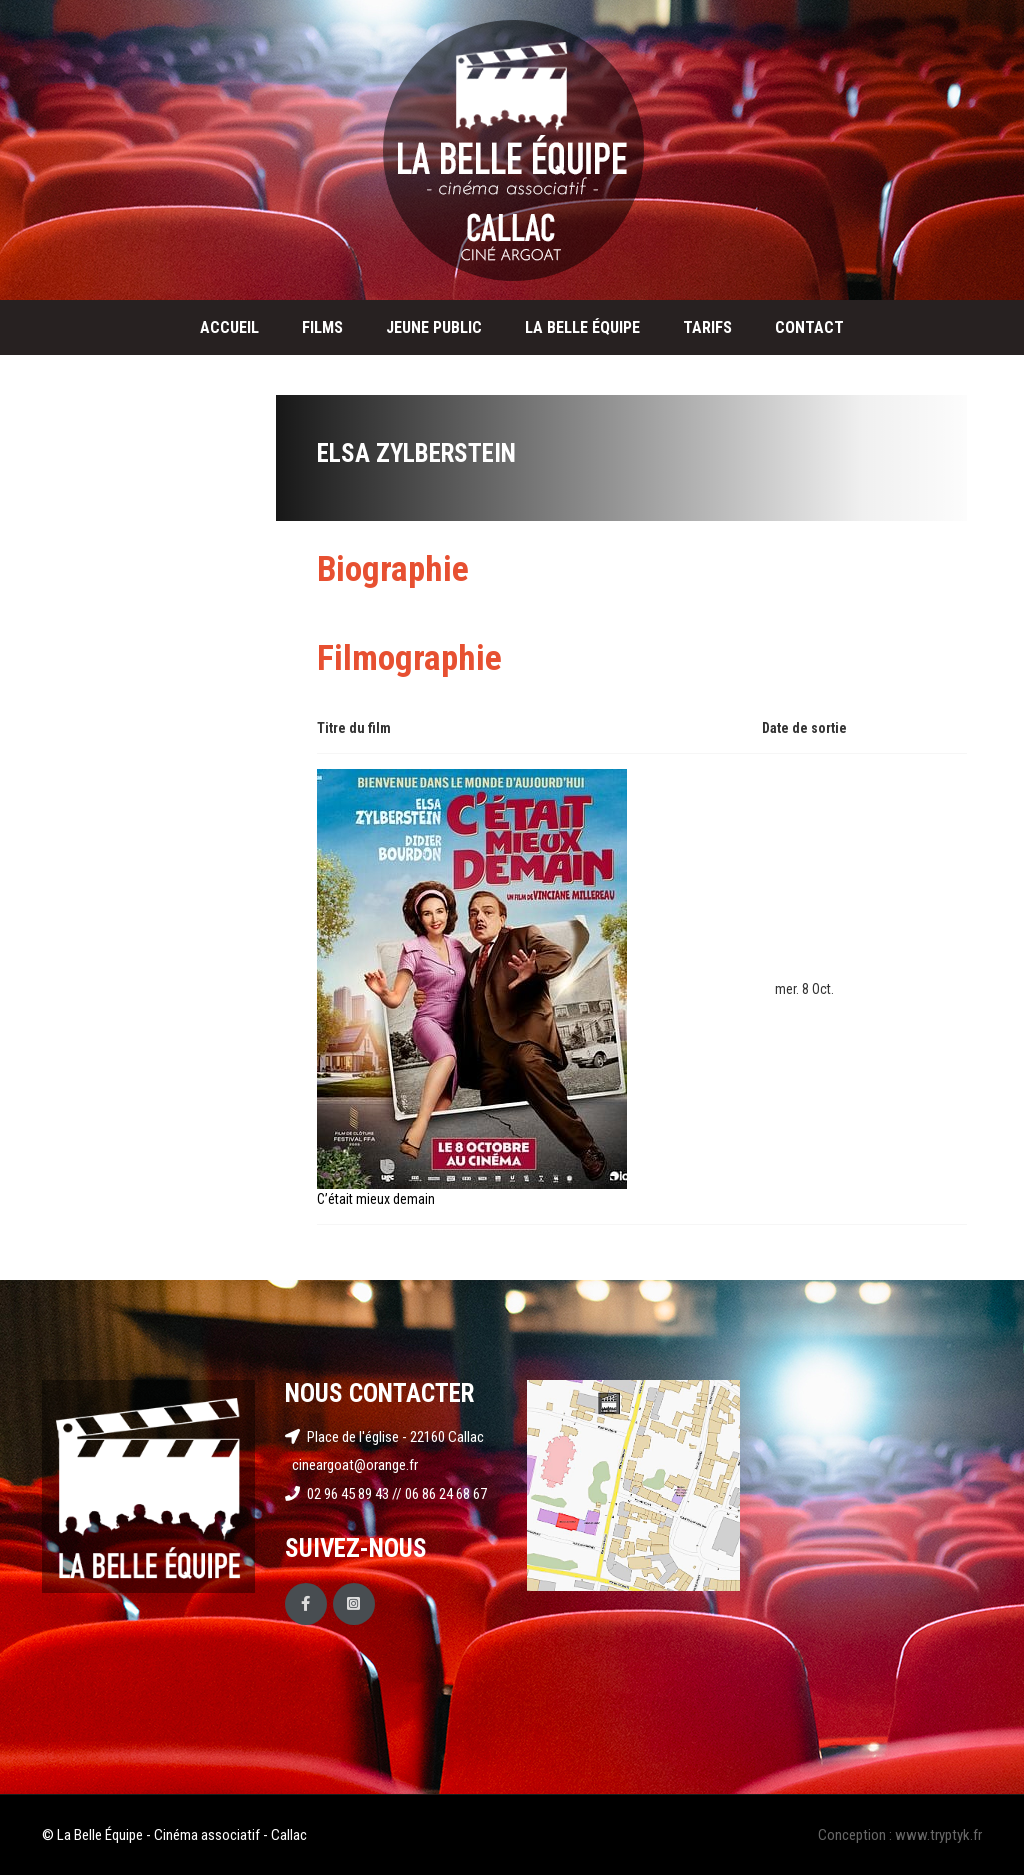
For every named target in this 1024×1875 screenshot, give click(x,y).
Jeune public (434, 327)
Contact (809, 327)
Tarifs (707, 327)
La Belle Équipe (582, 327)
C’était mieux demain (376, 1199)
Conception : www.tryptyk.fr (900, 1835)
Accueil (229, 327)
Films (322, 327)
